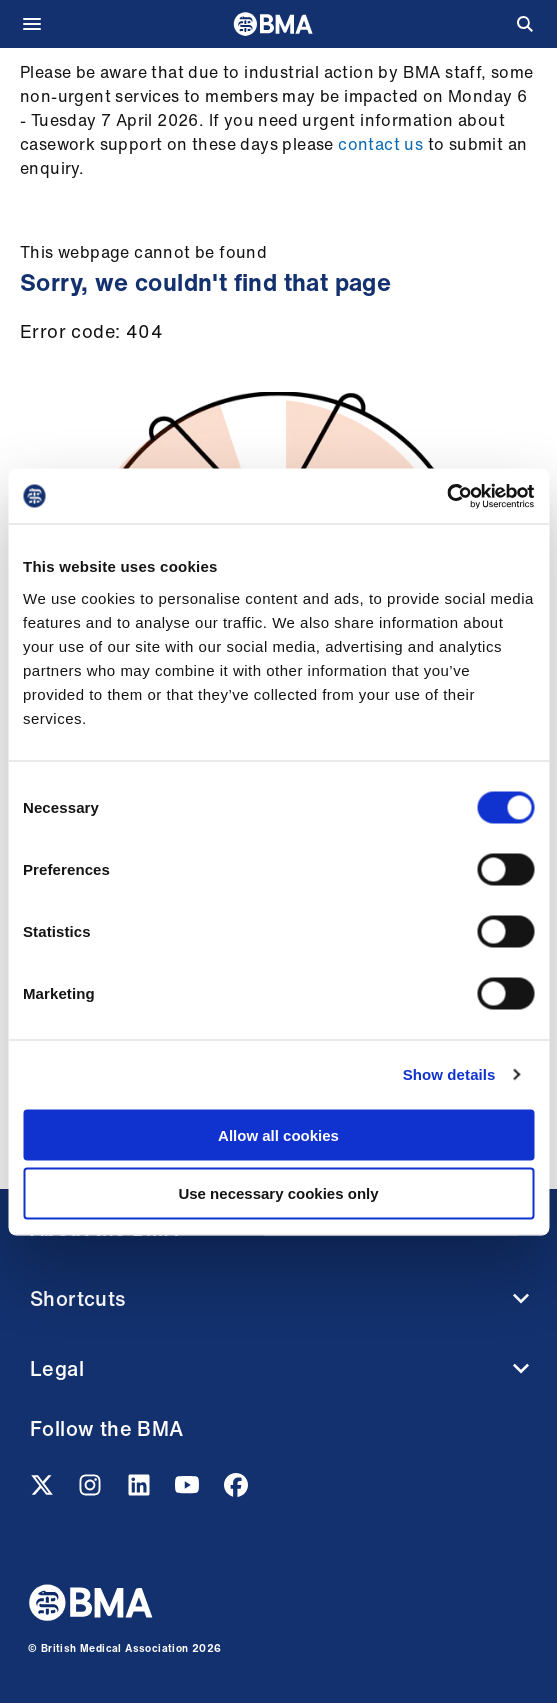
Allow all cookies (278, 1134)
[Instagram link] (92, 1491)
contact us (380, 144)
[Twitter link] (44, 1491)
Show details (449, 1074)
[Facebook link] (236, 1491)
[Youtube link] (189, 1491)
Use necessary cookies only (278, 1193)
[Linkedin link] (141, 1491)
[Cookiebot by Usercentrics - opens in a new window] (446, 496)
